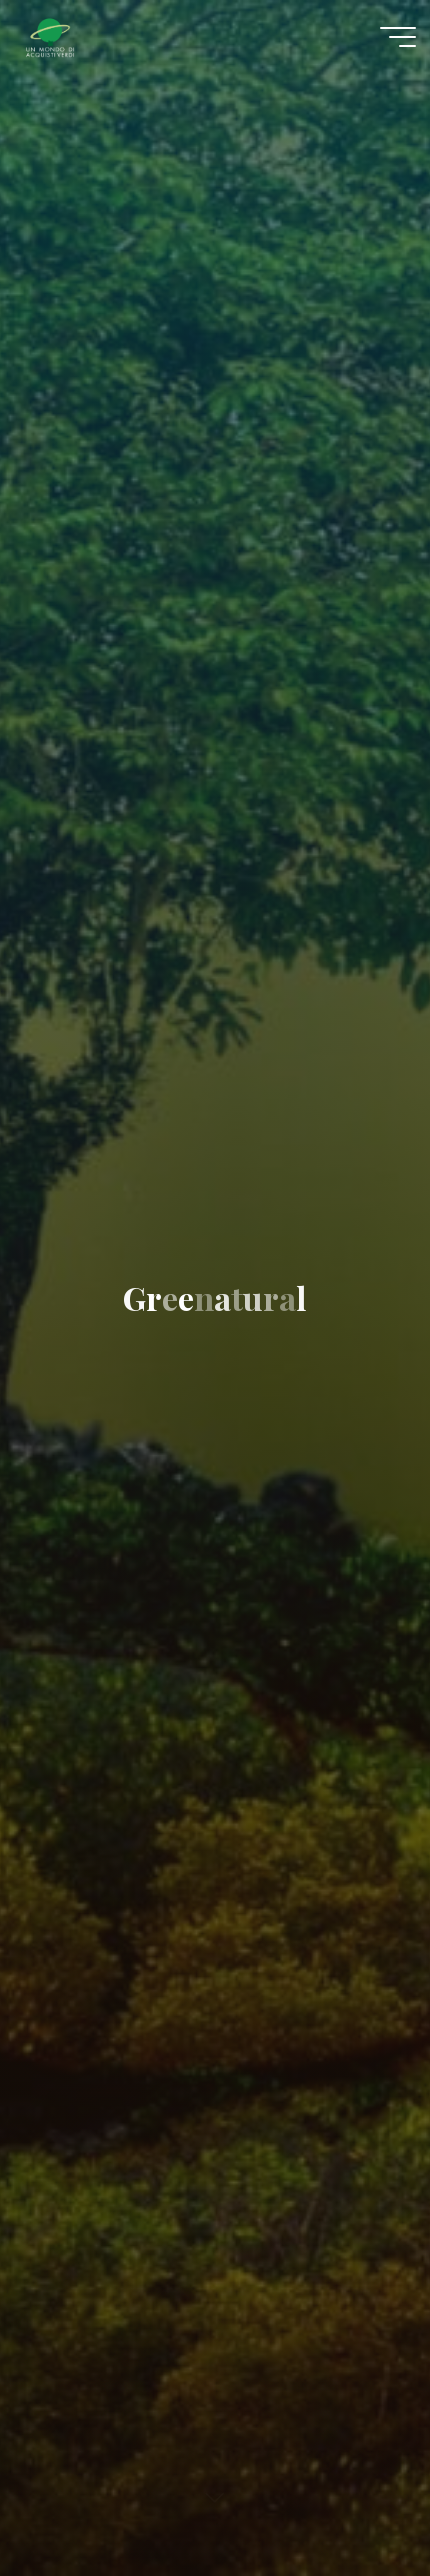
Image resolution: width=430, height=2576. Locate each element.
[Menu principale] (398, 37)
